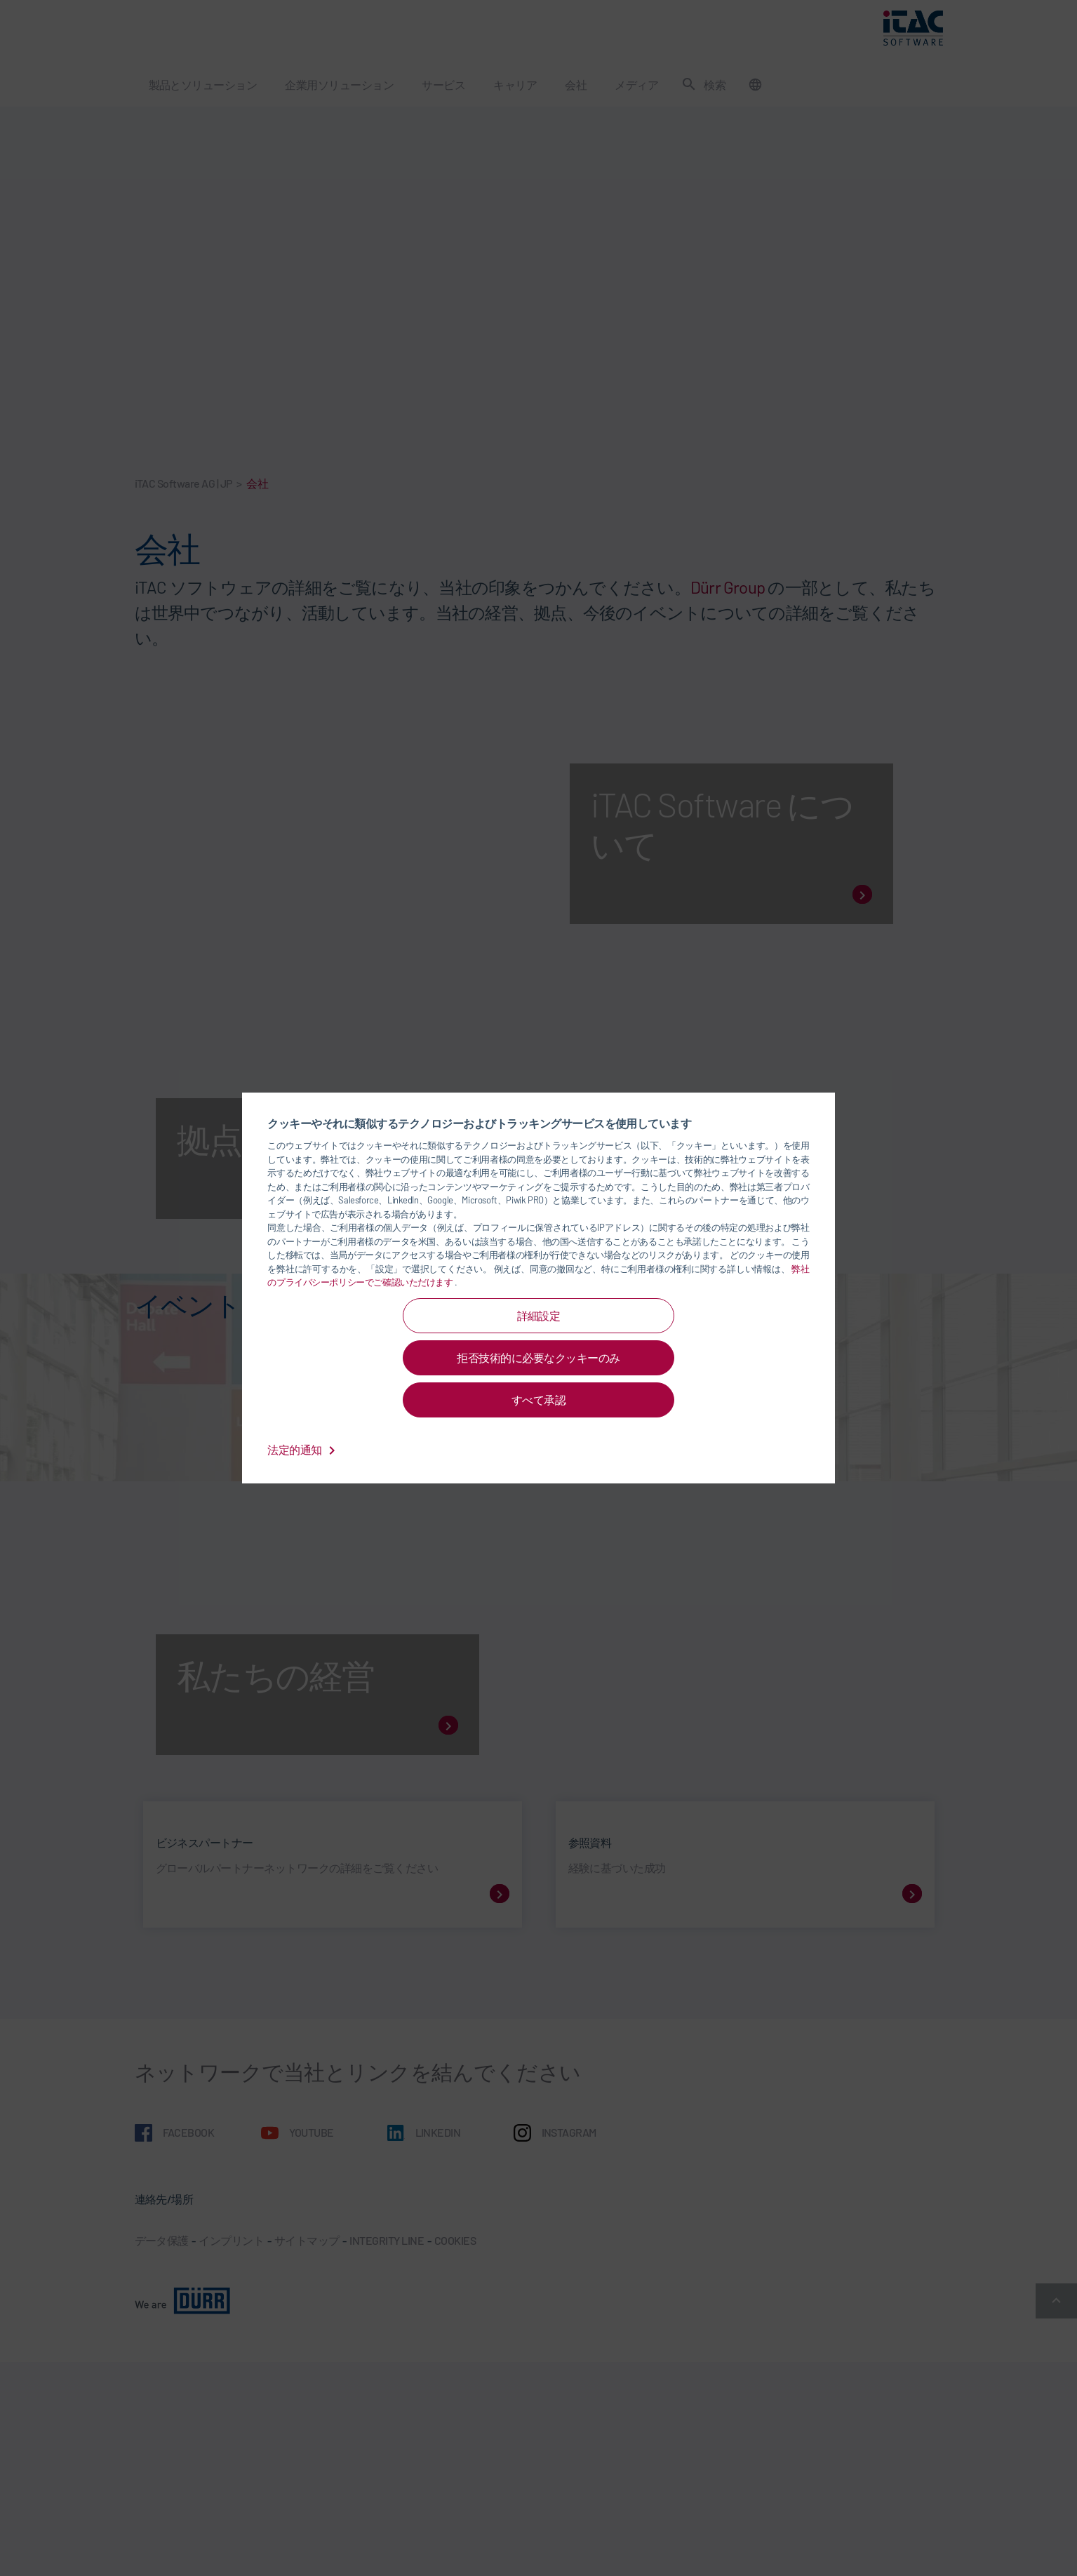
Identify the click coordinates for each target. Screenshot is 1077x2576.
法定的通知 (303, 1449)
